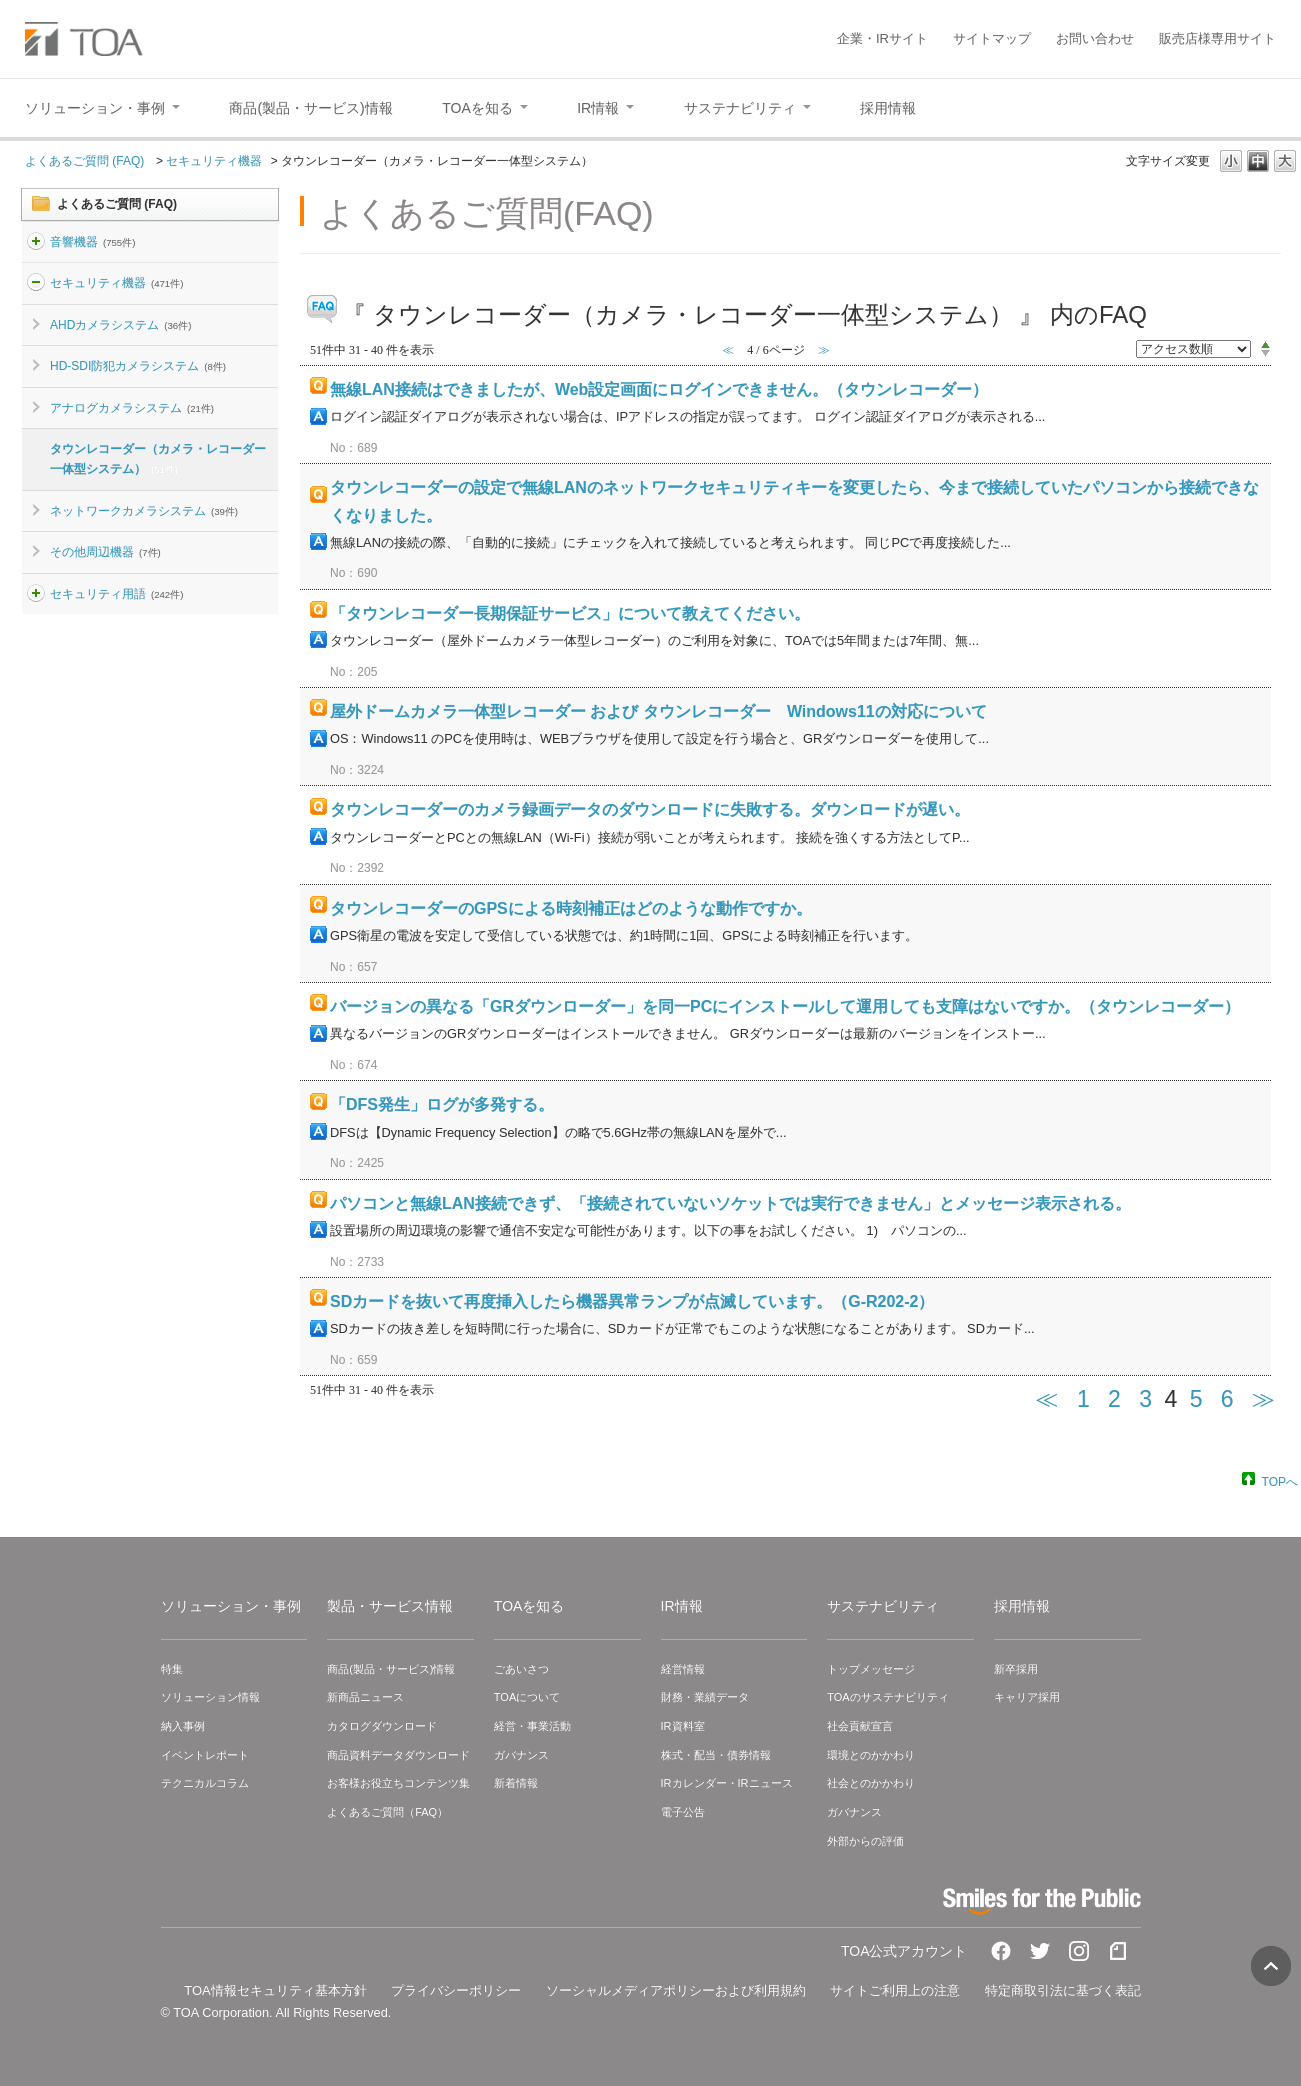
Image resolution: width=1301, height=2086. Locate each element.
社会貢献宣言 (860, 1726)
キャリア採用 (1027, 1697)
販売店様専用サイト (1217, 38)
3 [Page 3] (1145, 1399)
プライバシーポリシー (456, 1990)
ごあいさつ (521, 1669)
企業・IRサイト (882, 38)
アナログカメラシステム (132, 408)
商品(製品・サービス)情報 (391, 1669)
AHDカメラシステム (120, 325)
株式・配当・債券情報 (716, 1755)
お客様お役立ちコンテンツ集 (398, 1783)
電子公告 (683, 1812)
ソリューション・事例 (231, 1606)
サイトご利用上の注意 (895, 1990)
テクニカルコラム (205, 1783)
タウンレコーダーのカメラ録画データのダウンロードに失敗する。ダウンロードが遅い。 (650, 809)
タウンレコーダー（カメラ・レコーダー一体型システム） (158, 459)
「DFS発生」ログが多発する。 (442, 1104)
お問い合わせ (1095, 38)
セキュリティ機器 (214, 161)
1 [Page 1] (1083, 1399)
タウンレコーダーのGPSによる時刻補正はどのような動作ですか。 (571, 908)
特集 (172, 1669)
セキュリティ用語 (116, 594)
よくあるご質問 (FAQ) (86, 161)
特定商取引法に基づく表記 (1063, 1990)
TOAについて (527, 1697)
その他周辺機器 (105, 552)
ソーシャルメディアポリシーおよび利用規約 (676, 1990)
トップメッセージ (871, 1669)
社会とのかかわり (871, 1783)
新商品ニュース (365, 1697)
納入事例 (183, 1726)
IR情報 (682, 1606)
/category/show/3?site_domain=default (36, 283)
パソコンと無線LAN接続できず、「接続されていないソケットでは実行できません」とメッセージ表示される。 (730, 1203)
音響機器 (92, 242)
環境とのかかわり (871, 1755)
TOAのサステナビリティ (887, 1697)
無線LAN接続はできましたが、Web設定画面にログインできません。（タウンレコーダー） (659, 389)
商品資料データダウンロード (398, 1755)
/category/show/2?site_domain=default (36, 242)
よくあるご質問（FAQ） (387, 1812)
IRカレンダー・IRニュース (727, 1783)
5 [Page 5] (1196, 1399)
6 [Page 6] (1227, 1399)
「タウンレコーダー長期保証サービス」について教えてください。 (570, 613)
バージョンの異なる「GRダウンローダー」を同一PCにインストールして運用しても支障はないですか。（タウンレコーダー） (785, 1006)
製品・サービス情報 (390, 1606)
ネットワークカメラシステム (144, 511)
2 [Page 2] (1114, 1399)
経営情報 (683, 1669)
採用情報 (1022, 1606)
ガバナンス (521, 1755)
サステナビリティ (883, 1606)
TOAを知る (529, 1606)
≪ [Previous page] (1046, 1399)
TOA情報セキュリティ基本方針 (275, 1990)
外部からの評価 (865, 1841)
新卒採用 (1016, 1669)
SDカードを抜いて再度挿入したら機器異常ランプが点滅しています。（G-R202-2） (632, 1301)
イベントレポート (205, 1755)
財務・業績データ (705, 1697)
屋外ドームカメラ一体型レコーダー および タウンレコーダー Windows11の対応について (658, 711)
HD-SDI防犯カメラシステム (138, 366)
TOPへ (1280, 1481)
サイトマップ (992, 38)
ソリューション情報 (210, 1697)
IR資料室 (683, 1726)
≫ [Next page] (1263, 1399)
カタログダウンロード (382, 1726)
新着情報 (516, 1783)
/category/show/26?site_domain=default (36, 594)
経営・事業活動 (532, 1726)
